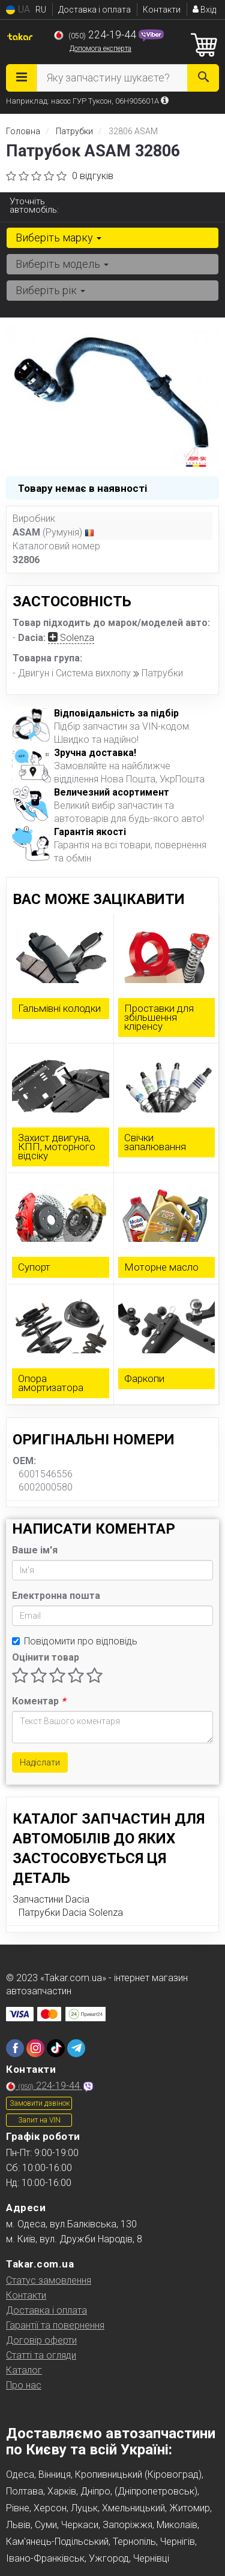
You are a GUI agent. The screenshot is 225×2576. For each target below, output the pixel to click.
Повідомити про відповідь (74, 1641)
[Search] (203, 78)
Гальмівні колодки (59, 1008)
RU (40, 9)
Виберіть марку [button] (58, 237)
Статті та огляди (41, 2355)
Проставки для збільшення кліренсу (159, 1017)
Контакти (162, 9)
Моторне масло (161, 1267)
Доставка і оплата (94, 9)
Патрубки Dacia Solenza (71, 1912)
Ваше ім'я (35, 1550)
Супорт (34, 1267)
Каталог (24, 2370)
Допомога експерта (100, 48)
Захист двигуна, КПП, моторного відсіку (56, 1147)
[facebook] (15, 2048)
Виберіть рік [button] (50, 290)
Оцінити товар (45, 1657)
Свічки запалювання (155, 1142)
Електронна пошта (56, 1595)
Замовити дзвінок (40, 2103)
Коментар (38, 1701)
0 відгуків (92, 176)
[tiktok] (56, 2048)
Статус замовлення (48, 2280)
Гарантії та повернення (55, 2325)
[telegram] (76, 2048)
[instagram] (35, 2048)
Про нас (23, 2385)
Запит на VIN (39, 2120)
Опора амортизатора (50, 1382)
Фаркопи (144, 1378)
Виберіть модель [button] (62, 264)
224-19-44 (96, 35)
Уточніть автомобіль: (34, 205)
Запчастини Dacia (51, 1899)
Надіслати (40, 1762)
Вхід (204, 9)
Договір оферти (41, 2340)
